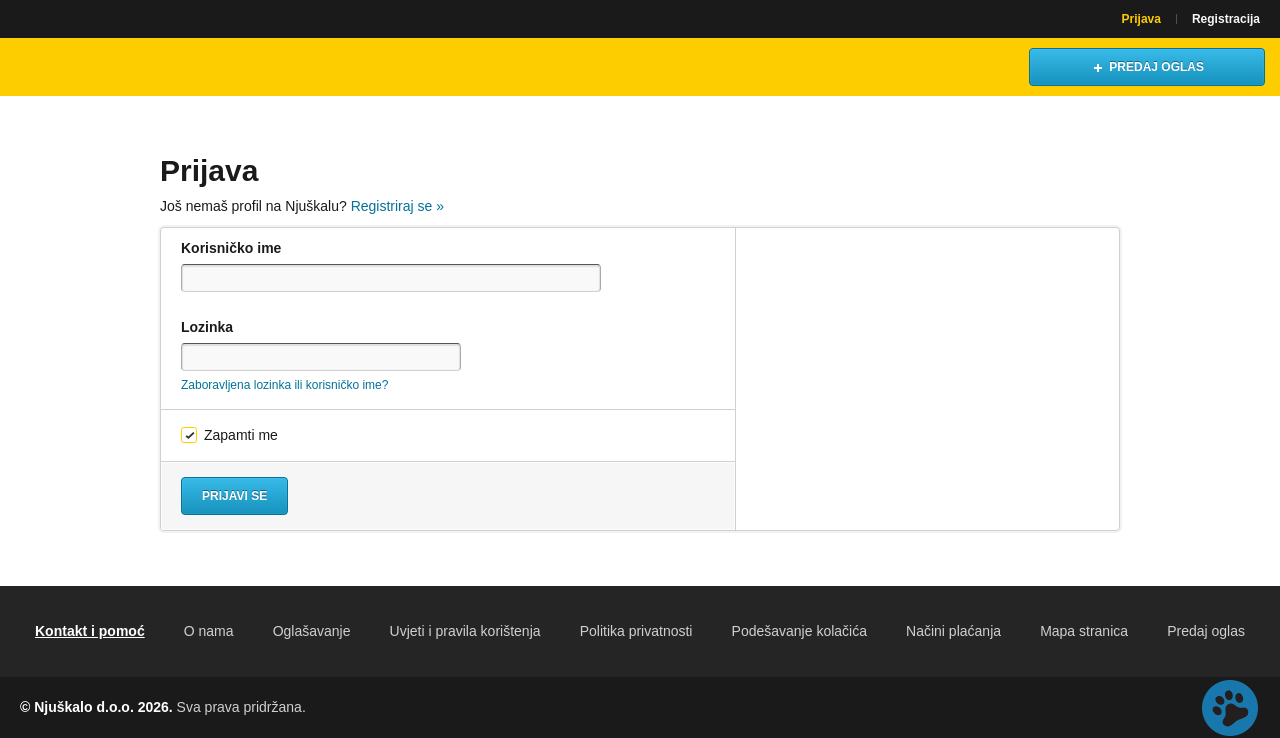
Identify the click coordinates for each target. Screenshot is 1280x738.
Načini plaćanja (953, 631)
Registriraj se (397, 206)
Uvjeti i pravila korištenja (465, 631)
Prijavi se (234, 496)
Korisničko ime (231, 248)
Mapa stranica (1084, 631)
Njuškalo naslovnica (105, 67)
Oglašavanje (312, 631)
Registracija (1226, 19)
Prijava (1141, 19)
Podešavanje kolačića (799, 631)
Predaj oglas (1206, 631)
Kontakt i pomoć (90, 631)
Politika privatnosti (636, 631)
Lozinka (207, 327)
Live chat (1230, 708)
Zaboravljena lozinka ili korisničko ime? (284, 385)
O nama (209, 631)
